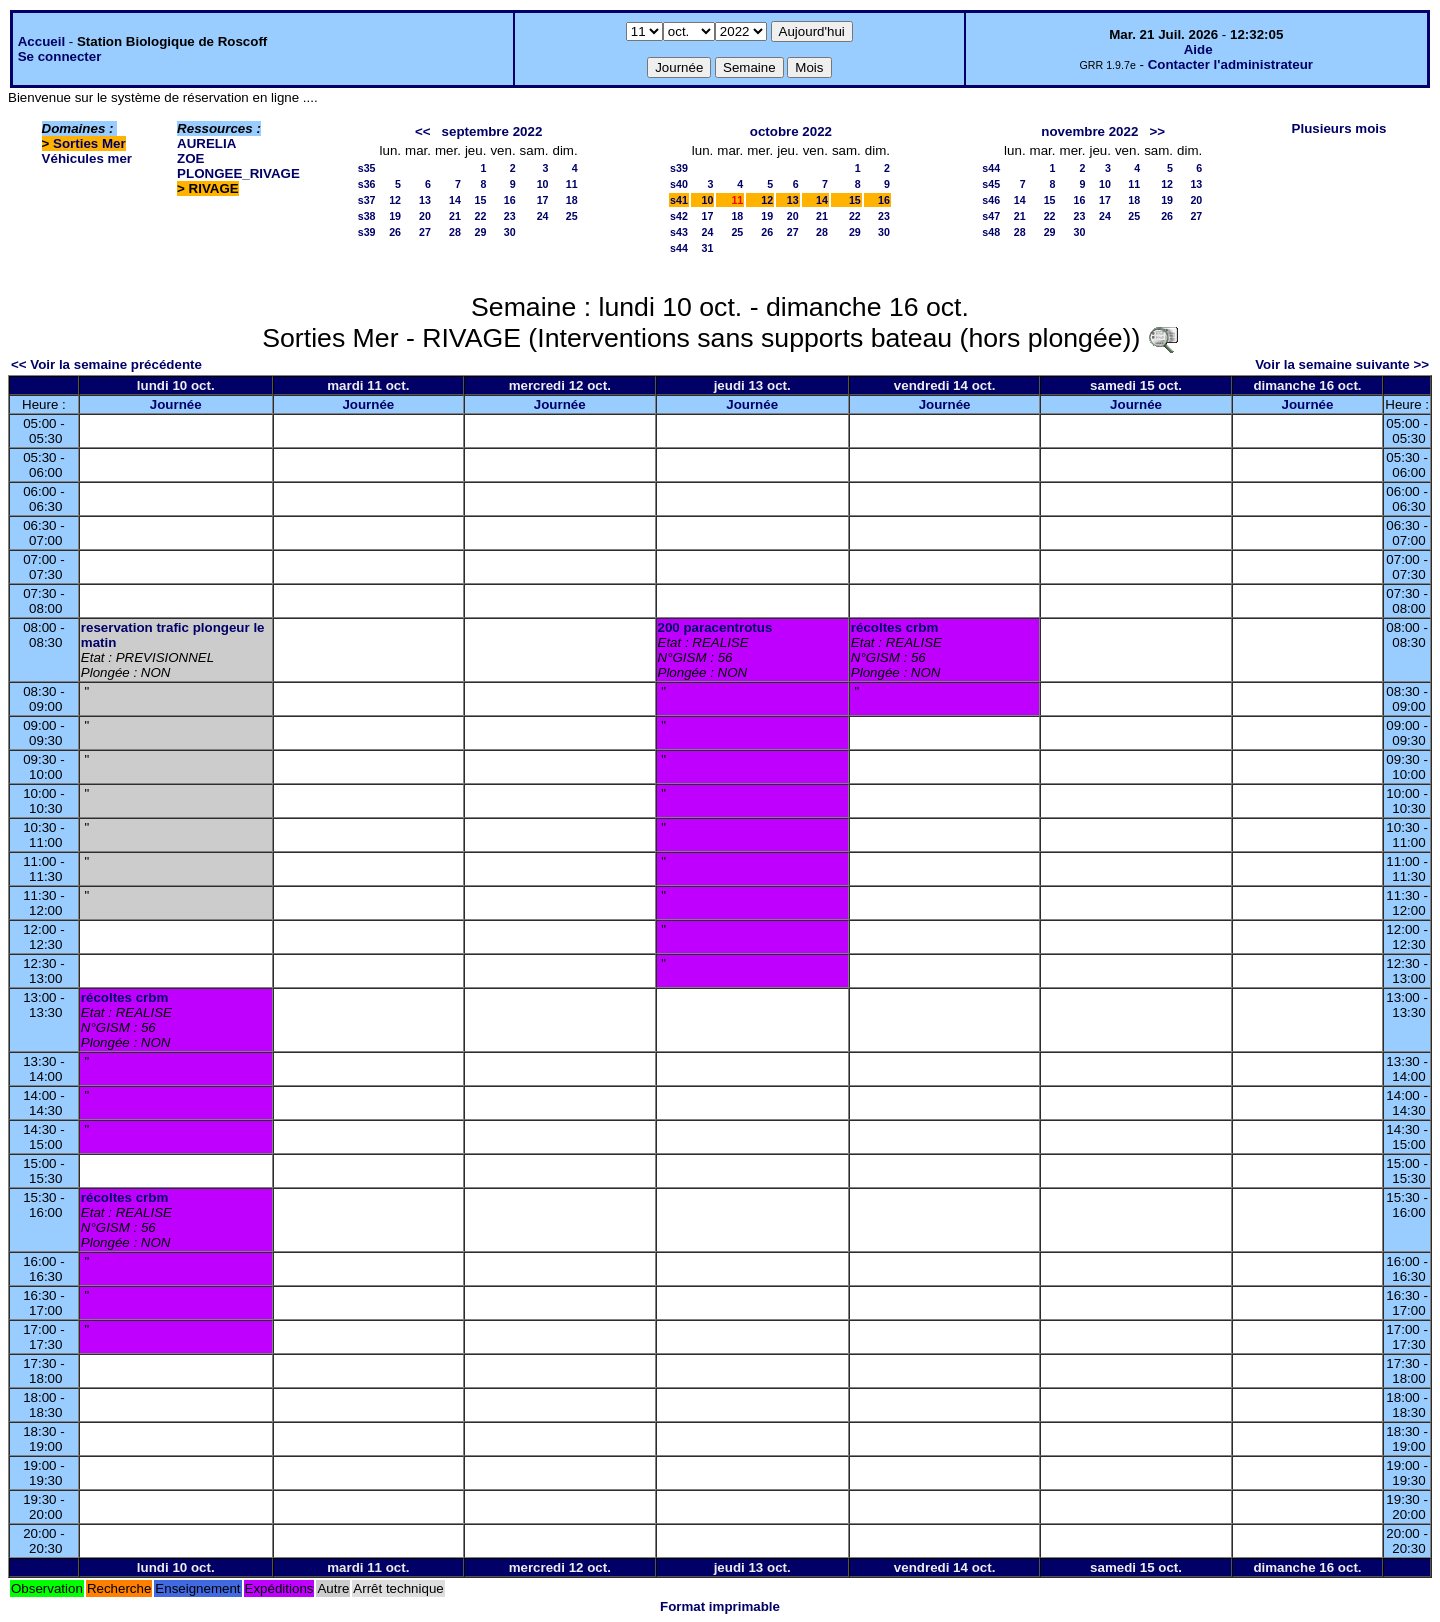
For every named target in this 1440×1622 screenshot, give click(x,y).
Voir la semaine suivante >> (1342, 364)
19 (395, 216)
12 (395, 200)
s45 (991, 184)
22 (481, 216)
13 (425, 200)
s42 (679, 216)
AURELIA (206, 143)
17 (543, 200)
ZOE (190, 158)
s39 (367, 232)
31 (707, 248)
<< (423, 131)
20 (425, 216)
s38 (367, 216)
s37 (367, 200)
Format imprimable (720, 1606)
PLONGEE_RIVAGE (238, 173)
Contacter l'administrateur (1230, 64)
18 (572, 200)
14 (455, 200)
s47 (991, 216)
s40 (679, 184)
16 (510, 200)
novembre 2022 (1089, 131)
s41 (679, 200)
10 (543, 184)
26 (395, 232)
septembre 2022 (492, 131)
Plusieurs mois (1339, 128)
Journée (176, 404)
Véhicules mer (87, 158)
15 (481, 200)
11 (572, 184)
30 (510, 232)
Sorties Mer (89, 143)
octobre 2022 (791, 131)
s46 (991, 200)
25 (572, 216)
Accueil (41, 41)
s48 (991, 232)
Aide (1198, 49)
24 (543, 216)
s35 (367, 168)
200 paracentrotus (715, 627)
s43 (679, 232)
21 (455, 216)
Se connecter (60, 56)
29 (481, 232)
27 (425, 232)
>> (1157, 131)
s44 (679, 248)
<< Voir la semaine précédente (106, 364)
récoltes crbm (894, 627)
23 (510, 216)
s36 (367, 184)
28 (455, 232)
